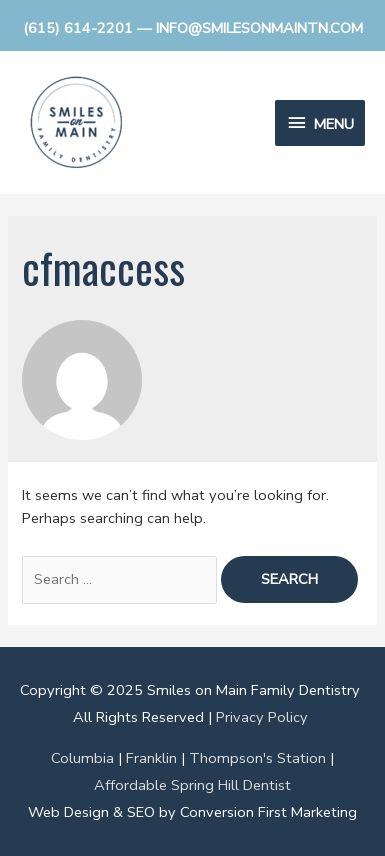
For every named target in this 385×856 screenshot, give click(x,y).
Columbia (82, 758)
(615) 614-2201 (78, 28)
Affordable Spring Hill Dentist (192, 785)
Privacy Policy (262, 717)
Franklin (151, 758)
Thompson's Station (257, 758)
